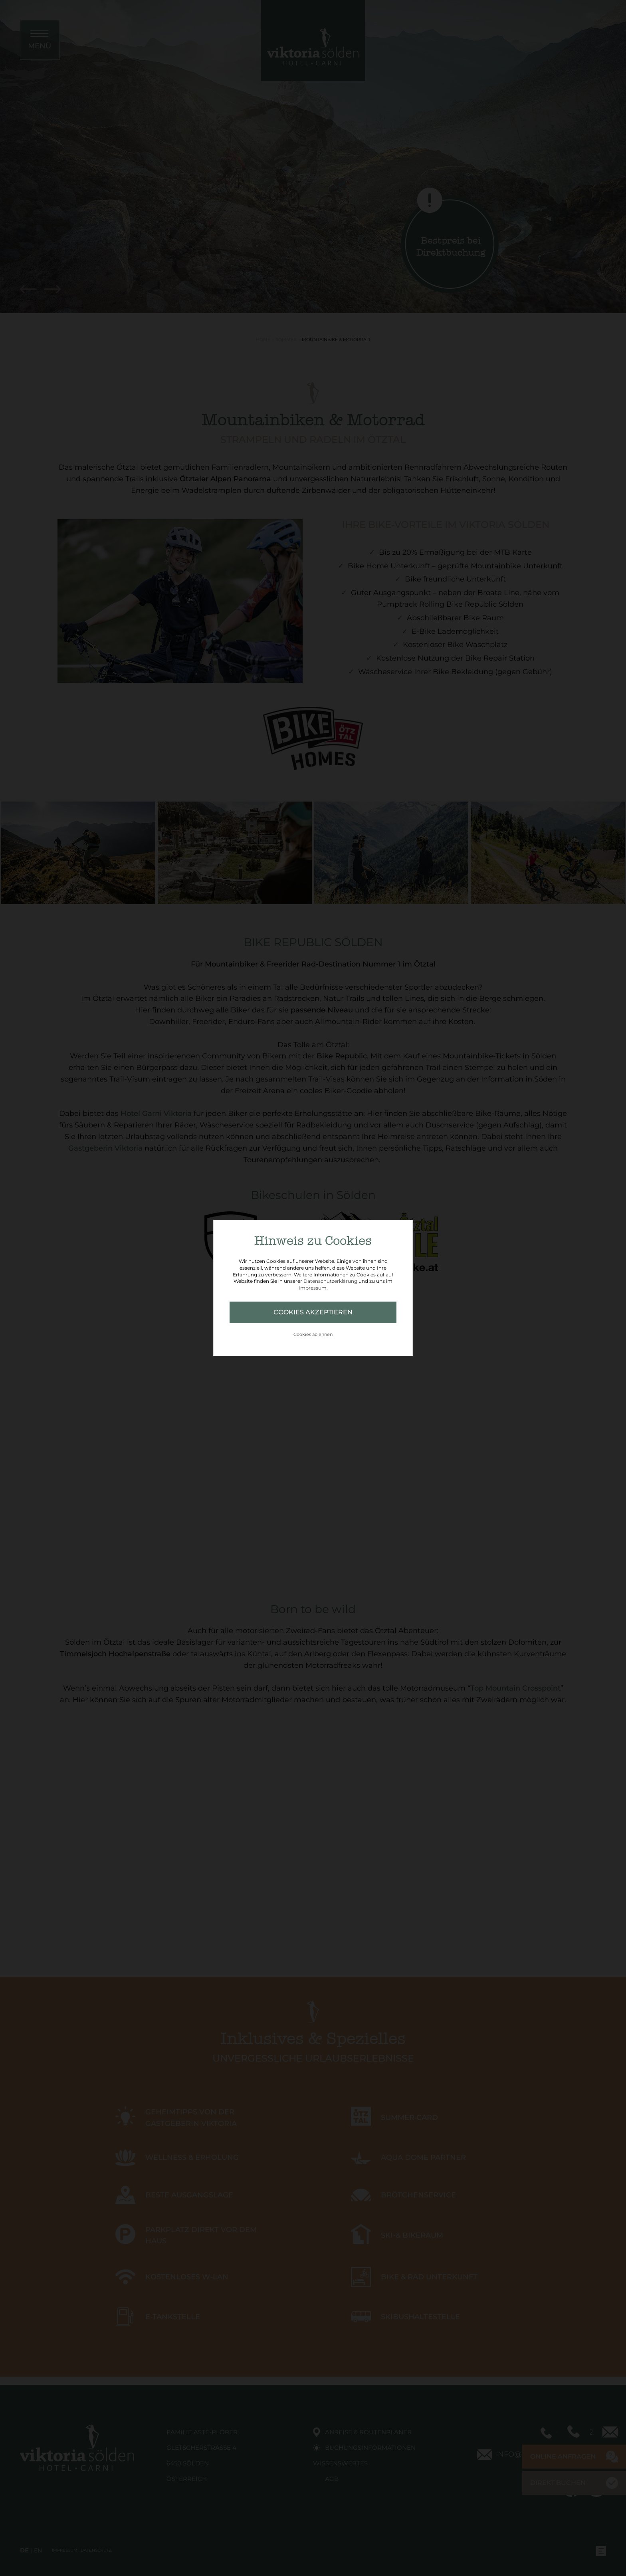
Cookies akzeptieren (313, 1312)
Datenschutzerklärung (330, 1281)
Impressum (313, 1288)
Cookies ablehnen (313, 1334)
